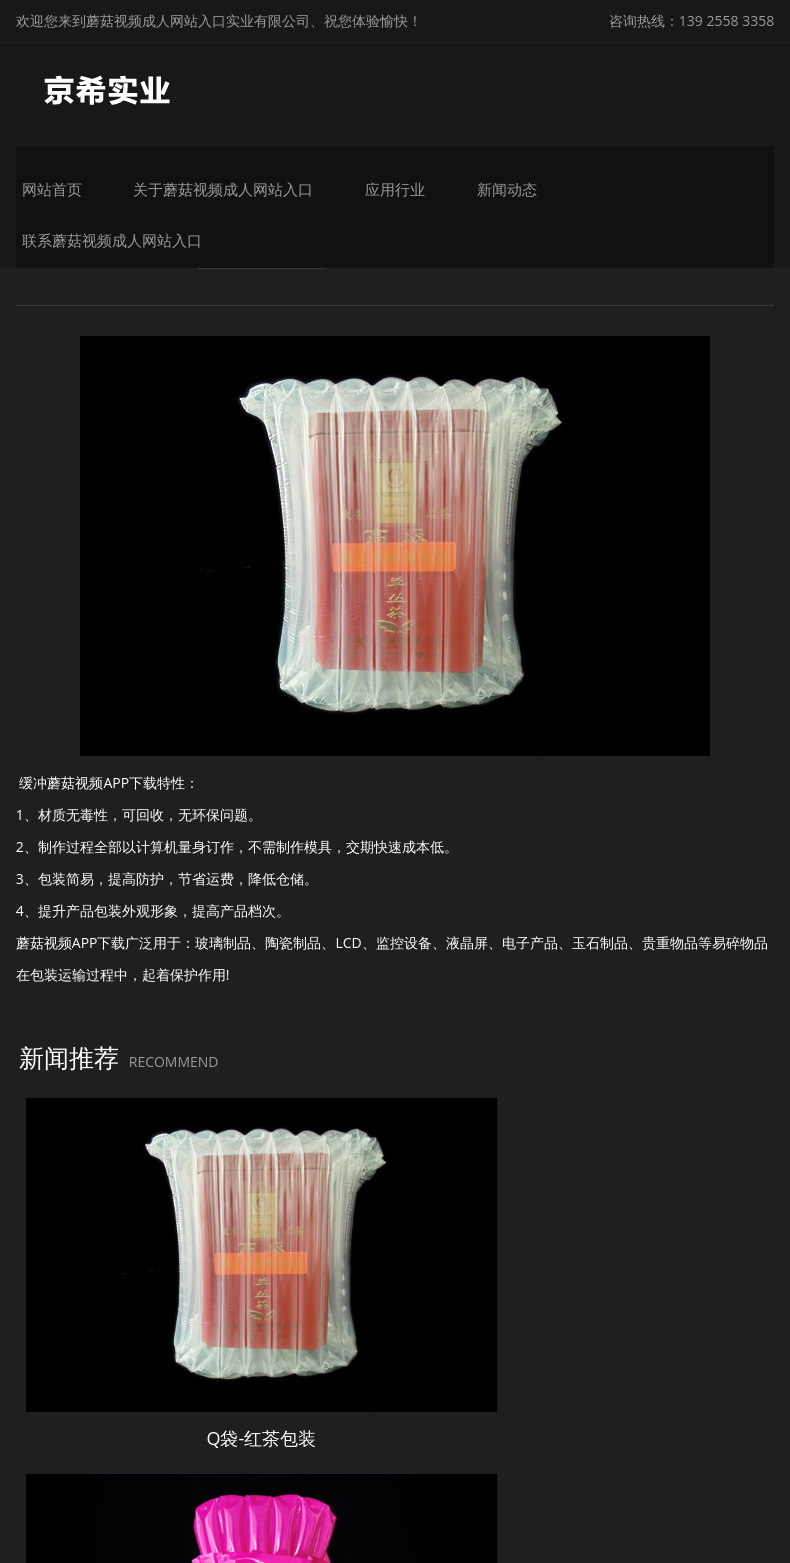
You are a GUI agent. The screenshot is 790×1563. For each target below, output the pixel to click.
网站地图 (28, 1546)
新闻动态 (538, 177)
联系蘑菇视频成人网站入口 (690, 177)
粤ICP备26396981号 (654, 1470)
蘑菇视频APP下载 (272, 277)
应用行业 (442, 177)
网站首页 (138, 177)
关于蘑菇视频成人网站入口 (290, 177)
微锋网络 (409, 1500)
